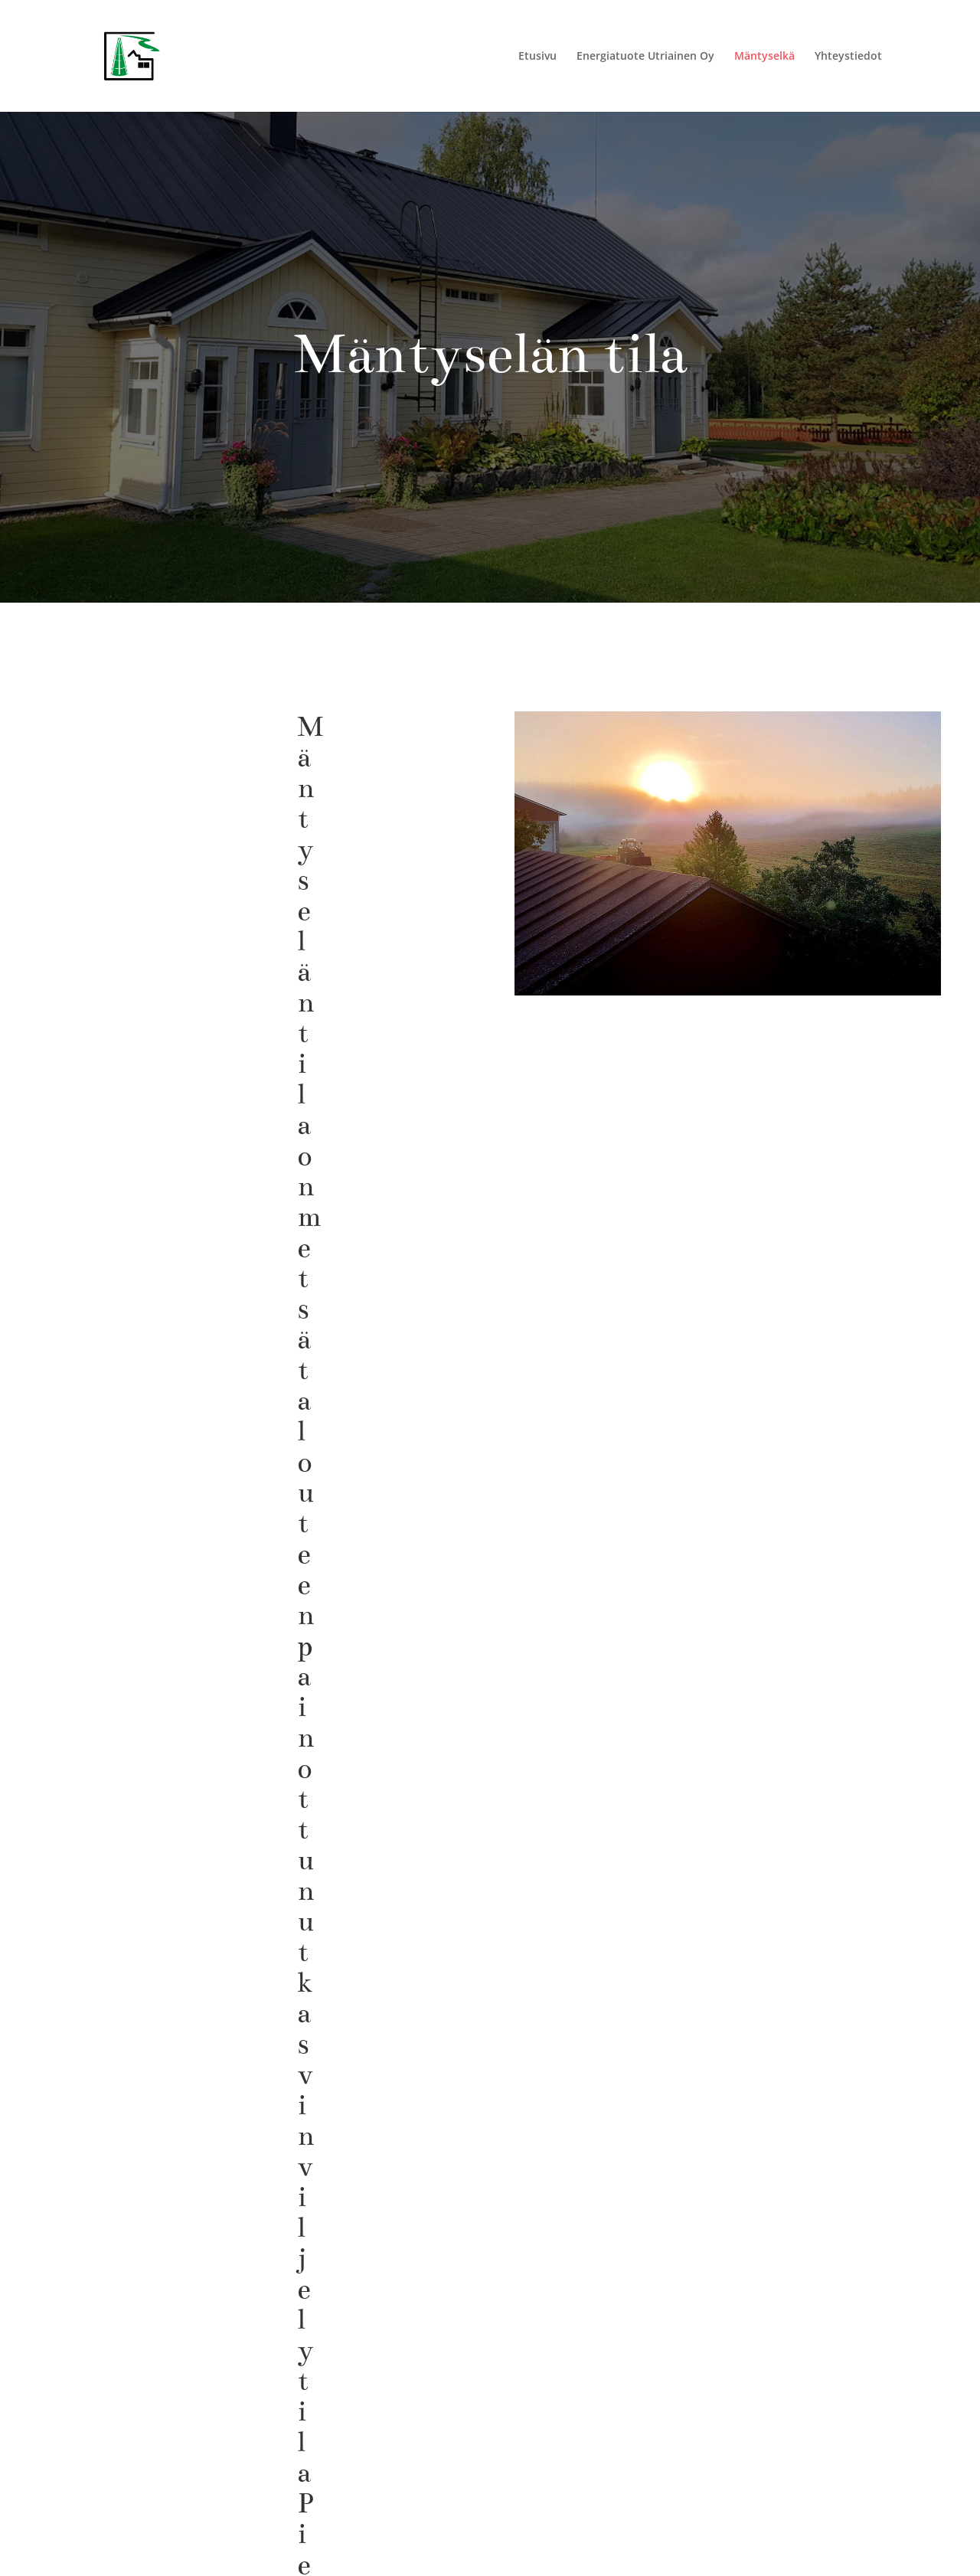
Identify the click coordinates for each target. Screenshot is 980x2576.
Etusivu (537, 57)
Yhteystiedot (848, 57)
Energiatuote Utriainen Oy (645, 57)
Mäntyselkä (764, 57)
